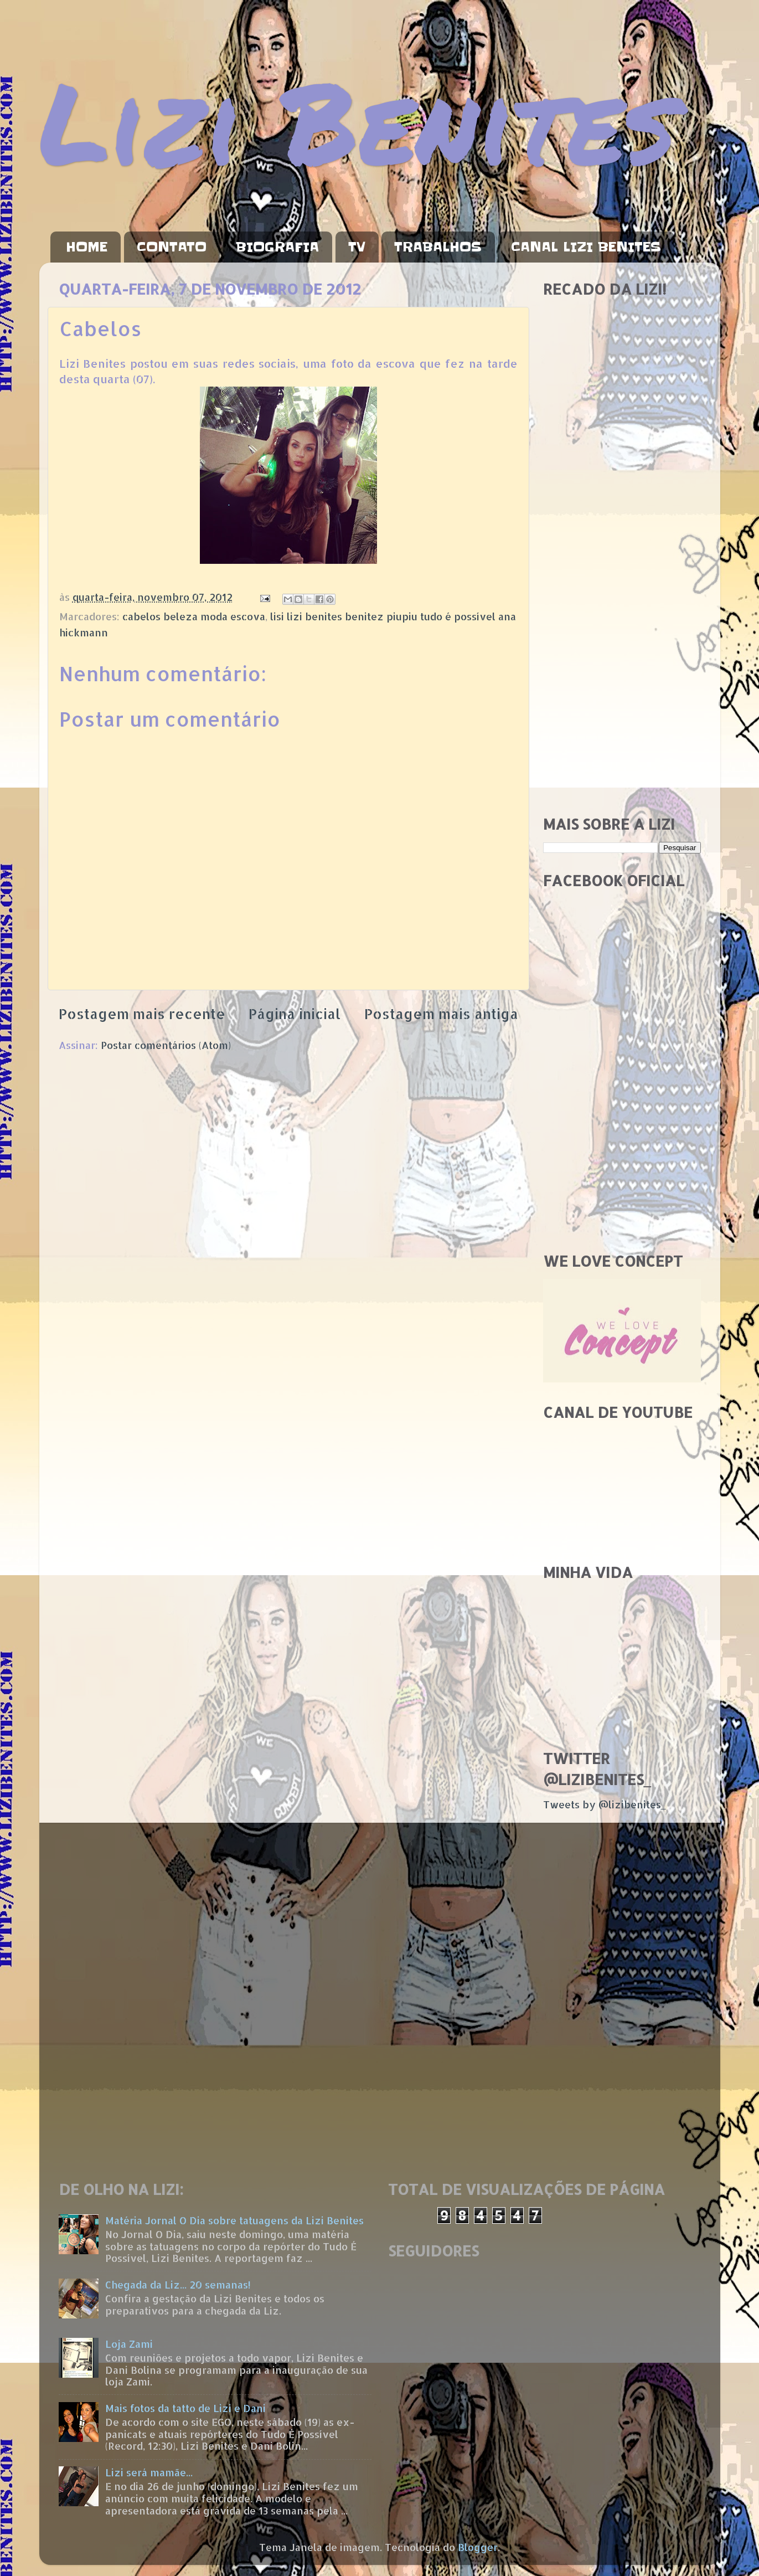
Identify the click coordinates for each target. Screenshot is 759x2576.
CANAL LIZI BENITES (586, 247)
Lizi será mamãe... (149, 2472)
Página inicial (294, 1013)
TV (356, 247)
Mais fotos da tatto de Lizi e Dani (185, 2408)
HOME (86, 247)
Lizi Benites (357, 120)
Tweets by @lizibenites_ (604, 1804)
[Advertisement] (622, 631)
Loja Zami (129, 2343)
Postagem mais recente (142, 1013)
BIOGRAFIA (277, 247)
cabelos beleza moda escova (193, 616)
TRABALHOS (438, 247)
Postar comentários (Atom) (166, 1044)
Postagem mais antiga (441, 1013)
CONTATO (171, 247)
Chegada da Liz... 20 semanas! (178, 2284)
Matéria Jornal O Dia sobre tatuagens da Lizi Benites (234, 2220)
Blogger (478, 2547)
